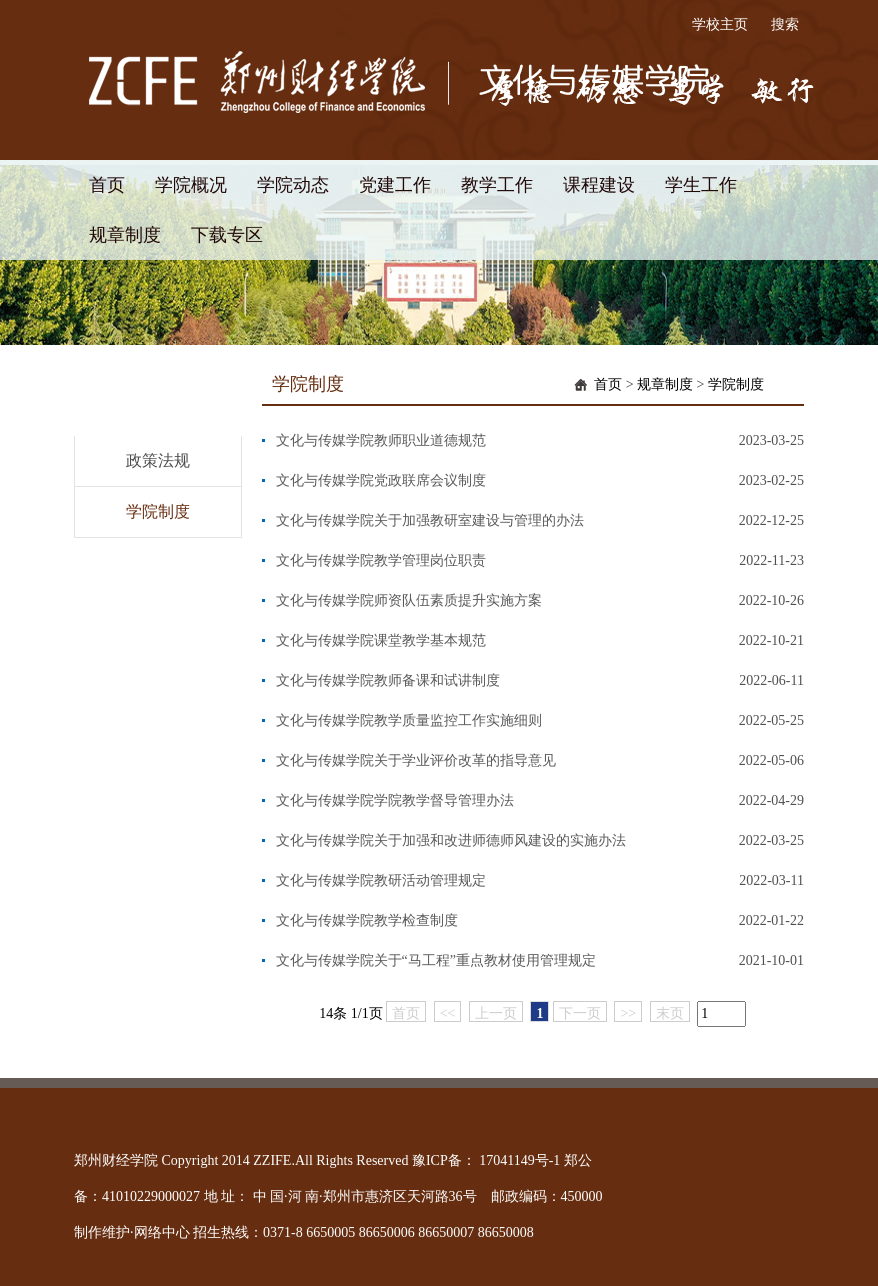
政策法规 (158, 460)
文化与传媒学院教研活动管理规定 (381, 880)
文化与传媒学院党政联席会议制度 (381, 480)
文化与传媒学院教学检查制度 (367, 920)
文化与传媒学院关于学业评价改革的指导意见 (416, 760)
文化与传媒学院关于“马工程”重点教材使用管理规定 (436, 960)
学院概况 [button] (191, 185)
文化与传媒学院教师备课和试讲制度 (388, 680)
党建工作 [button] (395, 185)
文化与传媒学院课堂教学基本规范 (381, 640)
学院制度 (158, 511)
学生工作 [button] (701, 185)
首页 (608, 384)
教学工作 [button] (497, 185)
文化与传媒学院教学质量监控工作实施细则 (409, 720)
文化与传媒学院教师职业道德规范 (381, 440)
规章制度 (665, 384)
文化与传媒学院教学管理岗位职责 (381, 560)
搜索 (785, 24)
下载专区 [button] (227, 235)
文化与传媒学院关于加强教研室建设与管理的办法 (430, 520)
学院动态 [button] (293, 185)
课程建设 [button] (599, 185)
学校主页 (720, 24)
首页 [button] (107, 185)
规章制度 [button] (125, 235)
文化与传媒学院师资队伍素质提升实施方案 (409, 600)
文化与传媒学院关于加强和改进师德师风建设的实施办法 (451, 840)
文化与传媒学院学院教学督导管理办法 (395, 800)
